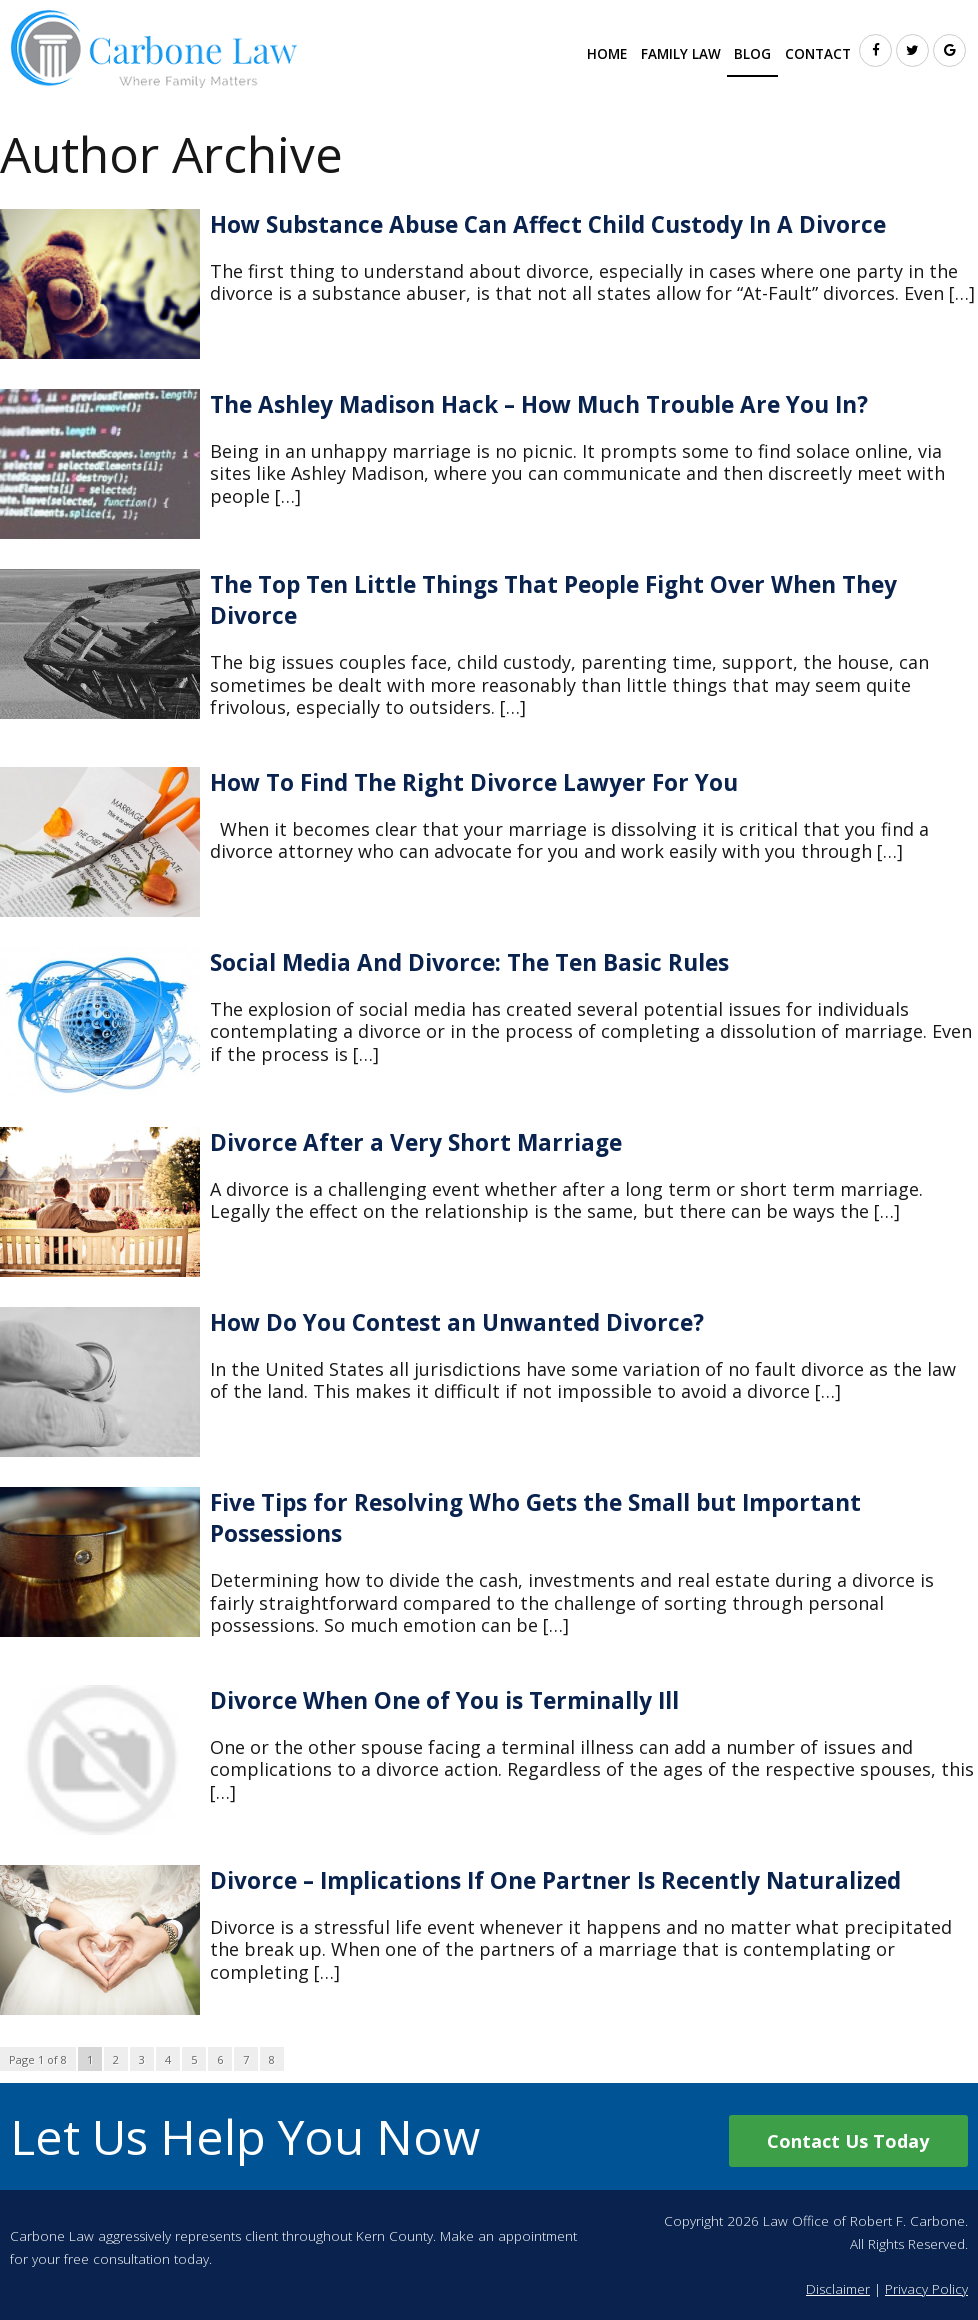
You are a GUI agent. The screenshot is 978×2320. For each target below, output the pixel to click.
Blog (752, 54)
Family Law (681, 54)
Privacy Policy (926, 2289)
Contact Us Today (848, 2141)
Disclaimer (838, 2289)
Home (607, 54)
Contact (818, 54)
